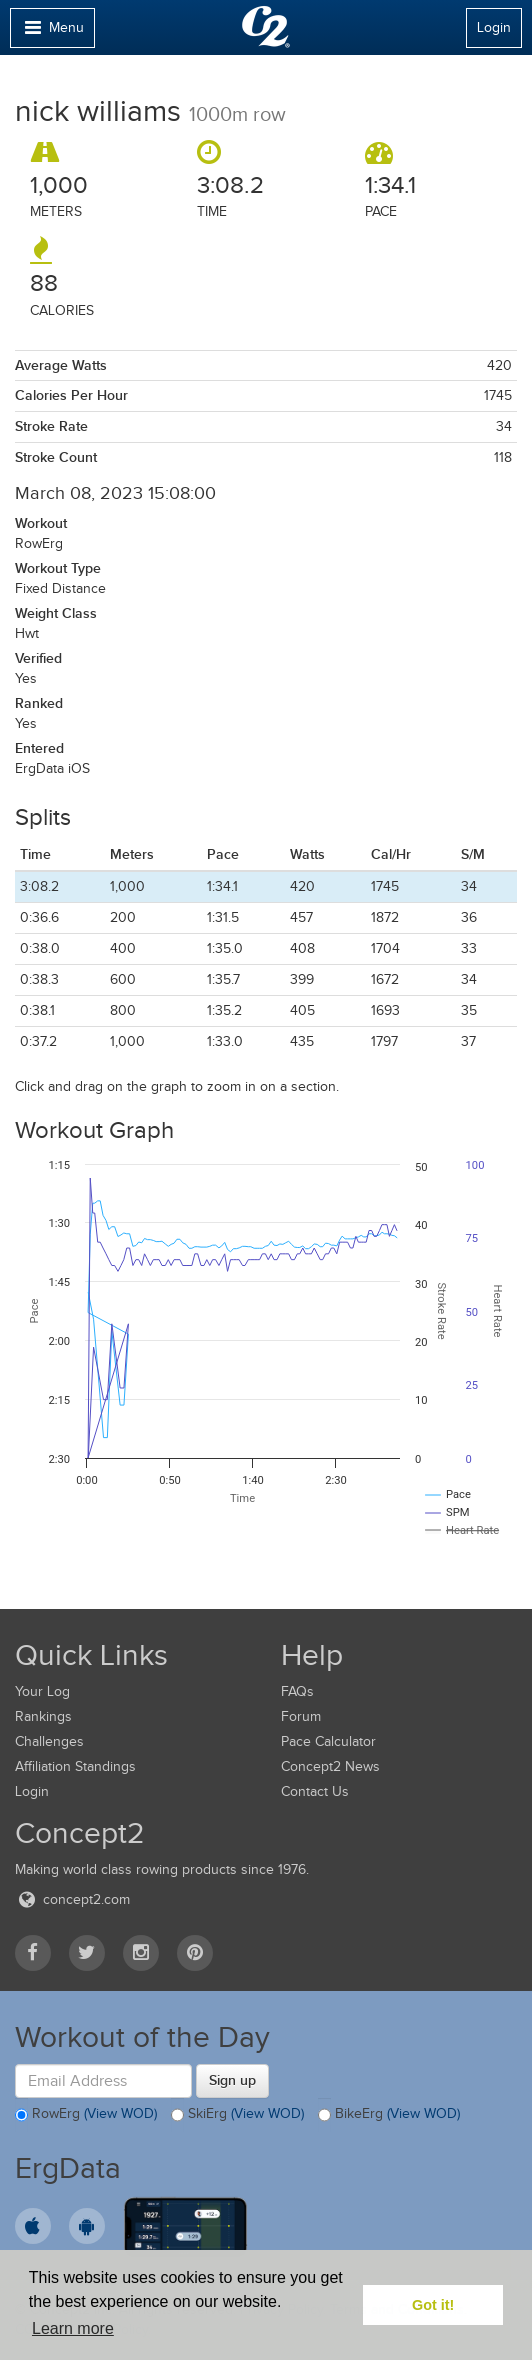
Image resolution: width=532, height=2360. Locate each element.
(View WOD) (120, 2113)
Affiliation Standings (75, 1766)
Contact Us (315, 1791)
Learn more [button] (73, 2328)
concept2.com (72, 1899)
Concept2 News (330, 1766)
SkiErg (237, 2115)
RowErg (86, 2115)
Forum (301, 1716)
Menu (52, 32)
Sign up (232, 2080)
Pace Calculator (328, 1741)
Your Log (42, 1691)
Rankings (43, 1716)
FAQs (297, 1691)
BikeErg (389, 2115)
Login (494, 27)
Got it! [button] (433, 2305)
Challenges (49, 1741)
